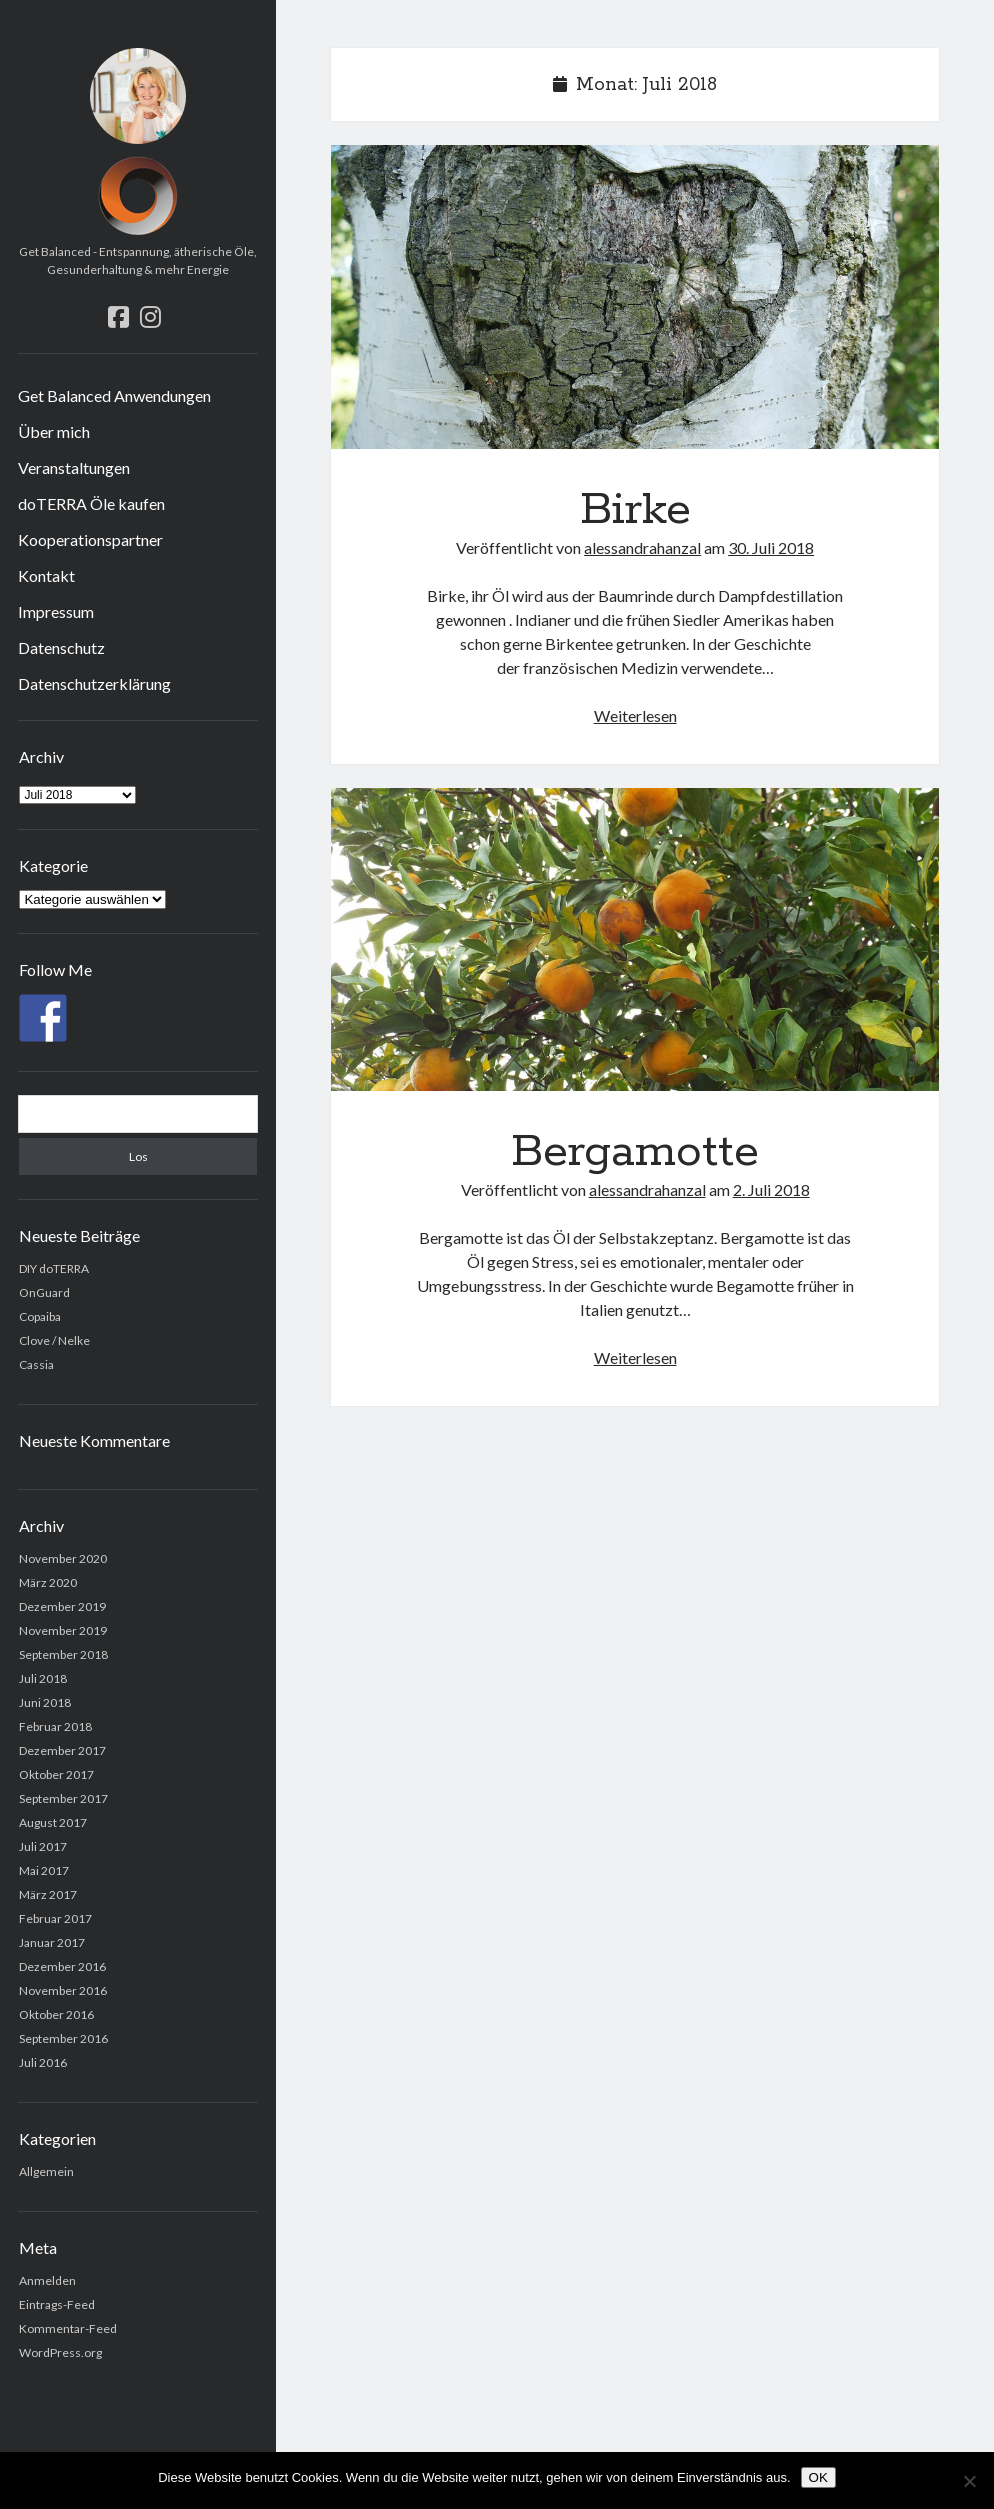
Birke (634, 297)
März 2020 (48, 1582)
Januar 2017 (52, 1942)
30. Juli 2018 (771, 547)
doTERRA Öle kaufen (91, 503)
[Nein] (969, 2481)
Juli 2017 (43, 1846)
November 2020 (63, 1558)
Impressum (56, 611)
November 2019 (63, 1630)
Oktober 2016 (56, 2014)
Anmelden (47, 2280)
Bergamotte (634, 940)
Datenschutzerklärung (94, 683)
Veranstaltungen (74, 467)
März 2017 (48, 1894)
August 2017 (53, 1822)
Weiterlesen (635, 715)
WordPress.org (60, 2352)
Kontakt (46, 575)
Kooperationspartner (90, 539)
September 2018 (63, 1654)
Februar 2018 (55, 1726)
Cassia (36, 1364)
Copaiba (40, 1316)
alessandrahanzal (642, 547)
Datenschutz (61, 647)
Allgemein (46, 2171)
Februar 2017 (55, 1918)
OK (818, 2477)
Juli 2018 (43, 1678)
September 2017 (63, 1798)
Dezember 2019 (62, 1606)
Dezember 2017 (62, 1750)
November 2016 (63, 1990)
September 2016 (63, 2038)
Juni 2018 (45, 1702)
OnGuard (44, 1292)
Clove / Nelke (54, 1340)
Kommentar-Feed (68, 2328)
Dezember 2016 (62, 1966)
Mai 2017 (44, 1870)
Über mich (54, 431)
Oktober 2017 (56, 1774)
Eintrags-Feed (57, 2304)
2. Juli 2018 (771, 1189)
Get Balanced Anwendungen (114, 395)
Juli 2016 (43, 2062)
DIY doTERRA (54, 1268)
